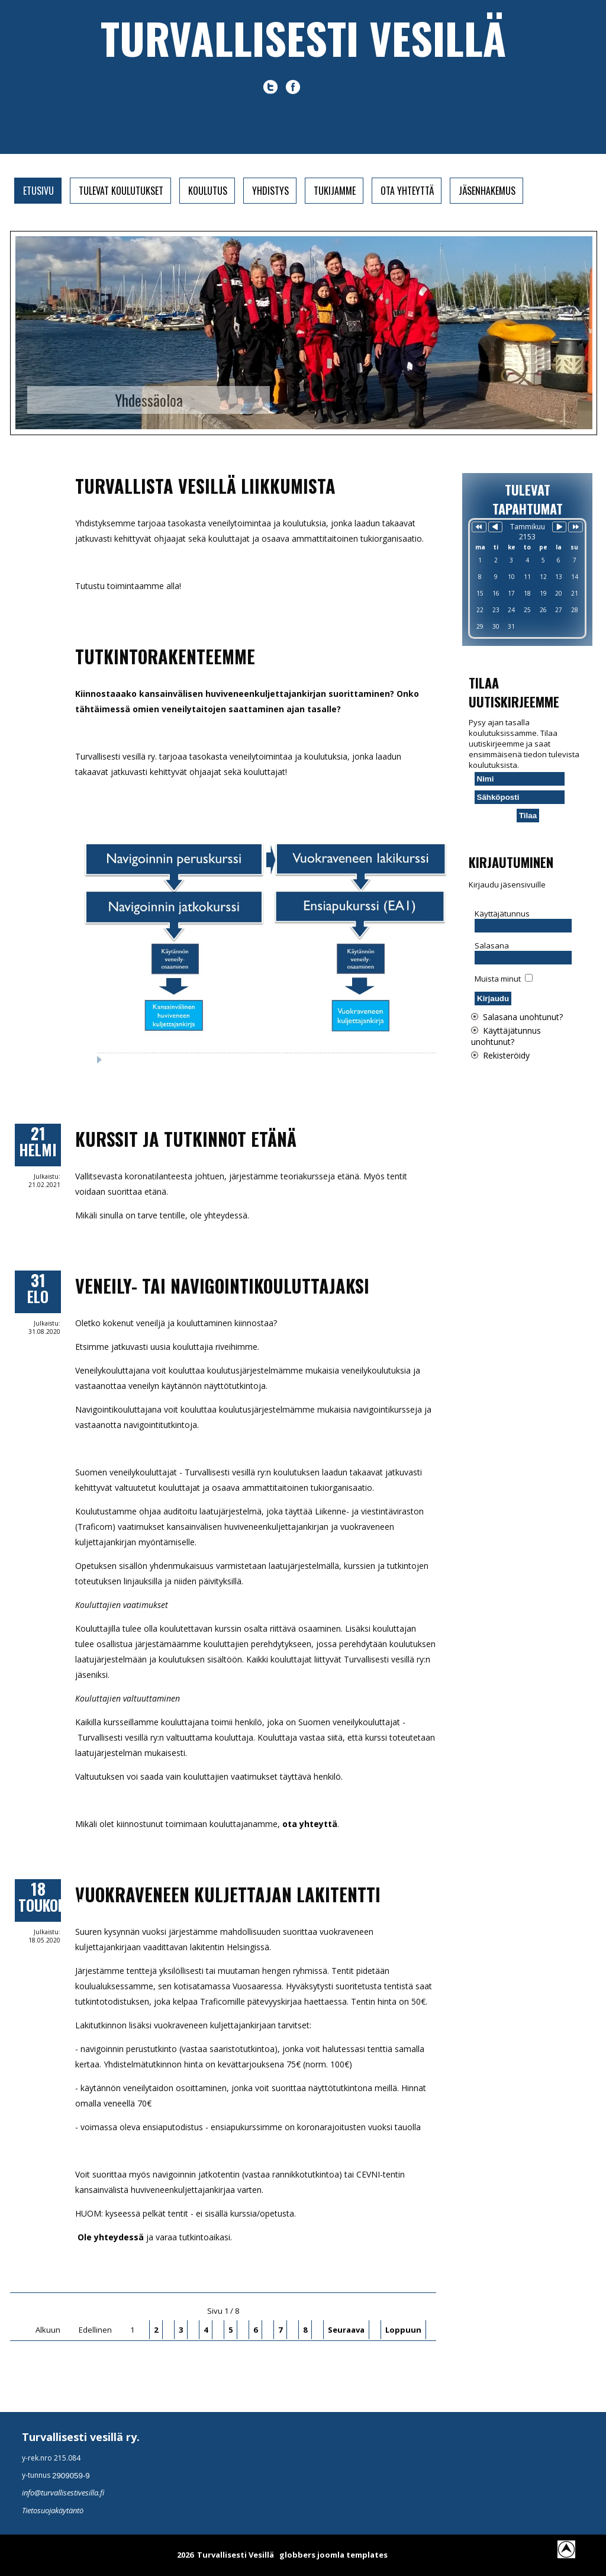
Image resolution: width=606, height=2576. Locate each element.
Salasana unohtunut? (523, 1016)
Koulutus (207, 191)
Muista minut (498, 978)
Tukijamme (335, 191)
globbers (297, 2554)
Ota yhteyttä (407, 191)
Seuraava (346, 2329)
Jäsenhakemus (487, 191)
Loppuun (403, 2329)
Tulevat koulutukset (121, 191)
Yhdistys (270, 191)
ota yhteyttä (309, 1823)
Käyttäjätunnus (502, 913)
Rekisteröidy (506, 1055)
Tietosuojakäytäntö (52, 2510)
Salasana (492, 945)
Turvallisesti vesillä (303, 37)
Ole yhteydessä (109, 2237)
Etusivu (38, 191)
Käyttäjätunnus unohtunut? (506, 1036)
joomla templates (352, 2554)
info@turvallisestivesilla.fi (63, 2492)
